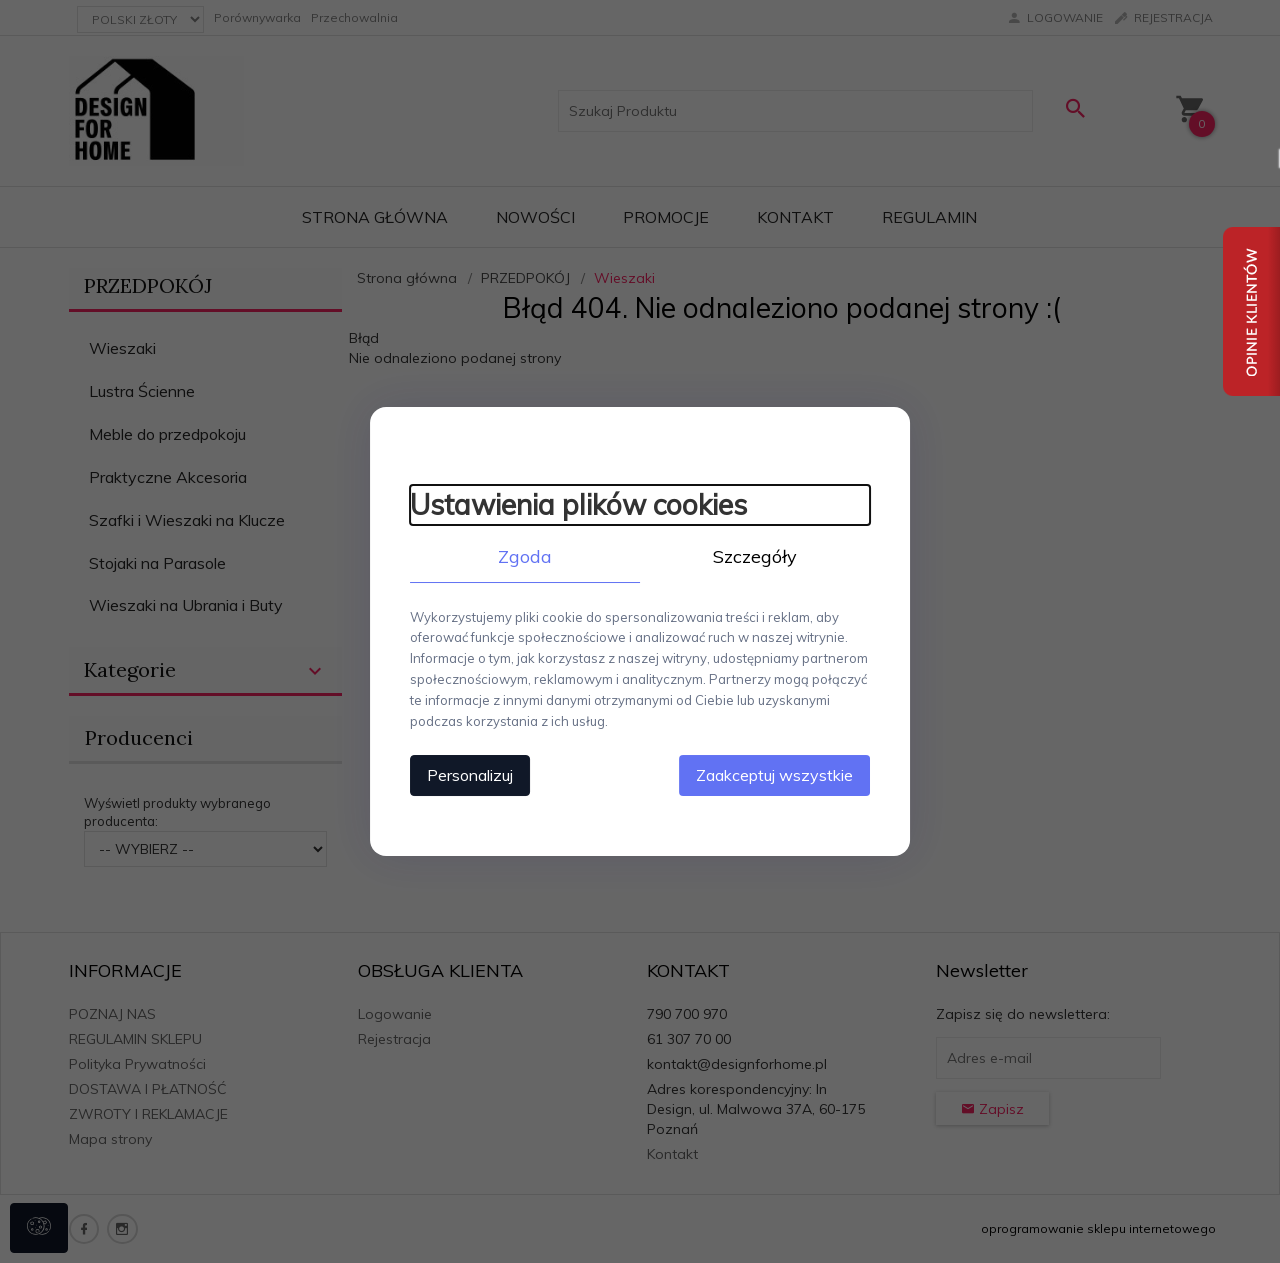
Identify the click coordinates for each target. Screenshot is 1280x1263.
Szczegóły (755, 556)
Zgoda (525, 556)
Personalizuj (470, 775)
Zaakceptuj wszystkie (774, 775)
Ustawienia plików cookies (578, 504)
